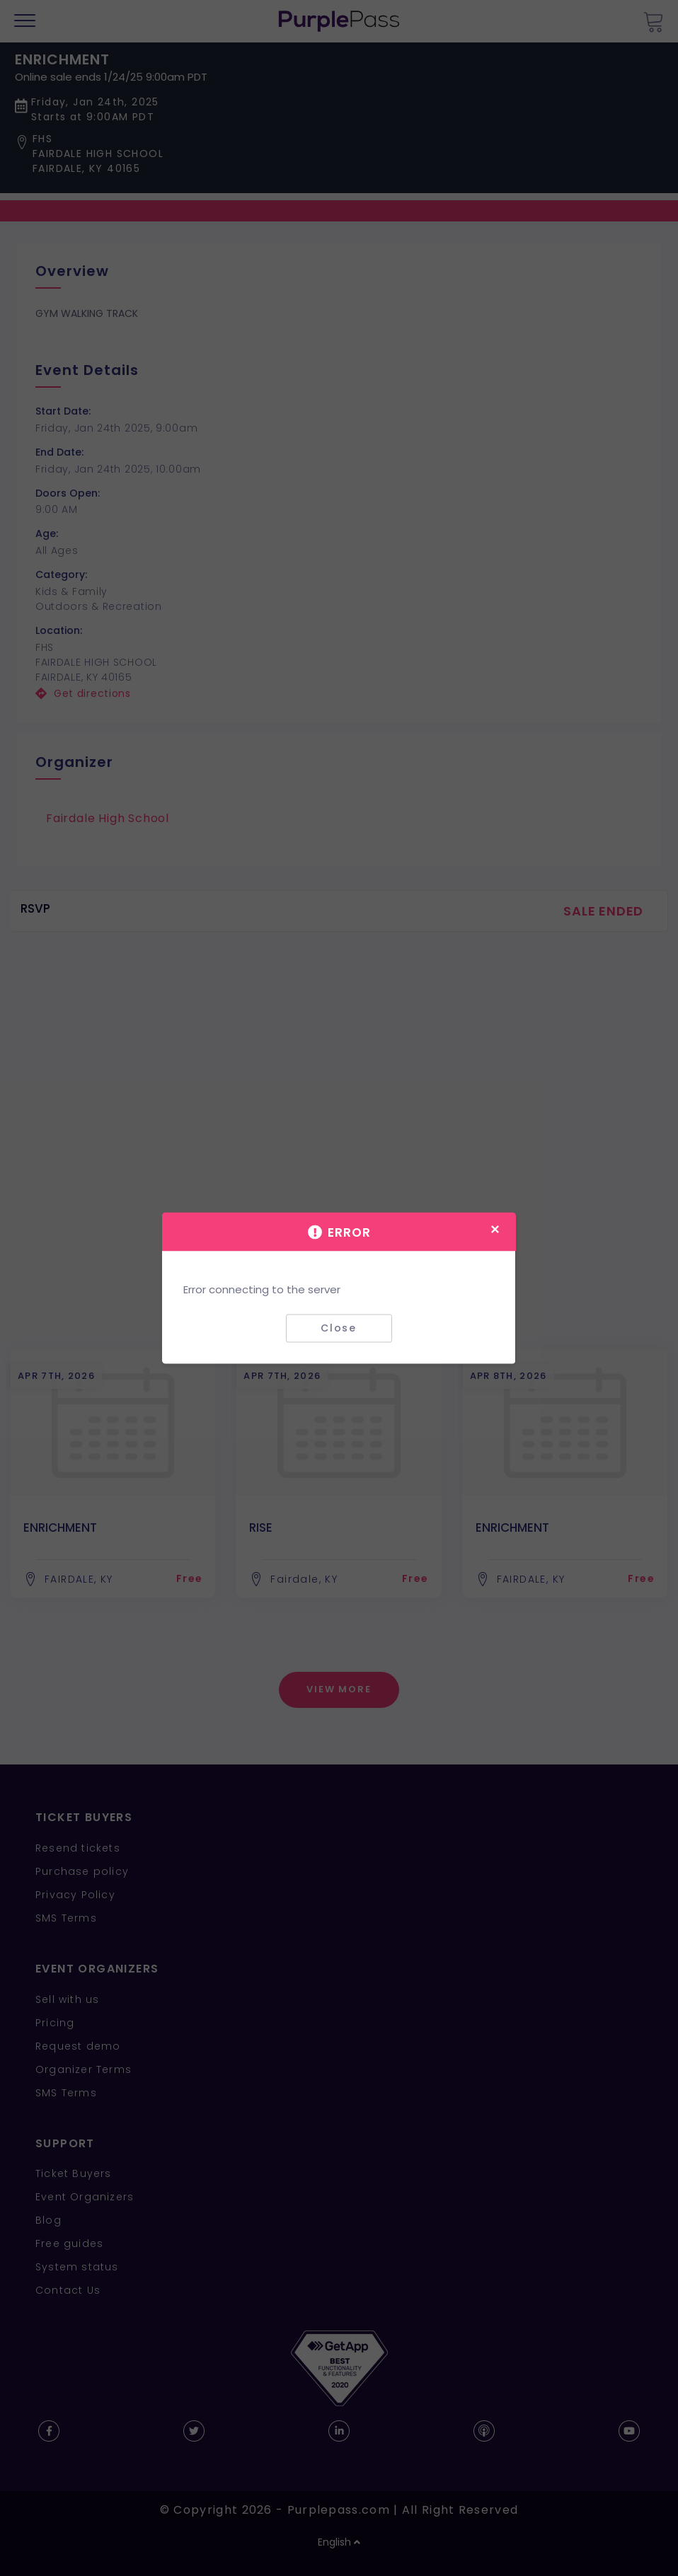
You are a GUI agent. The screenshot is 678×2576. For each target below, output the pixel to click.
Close (339, 1328)
